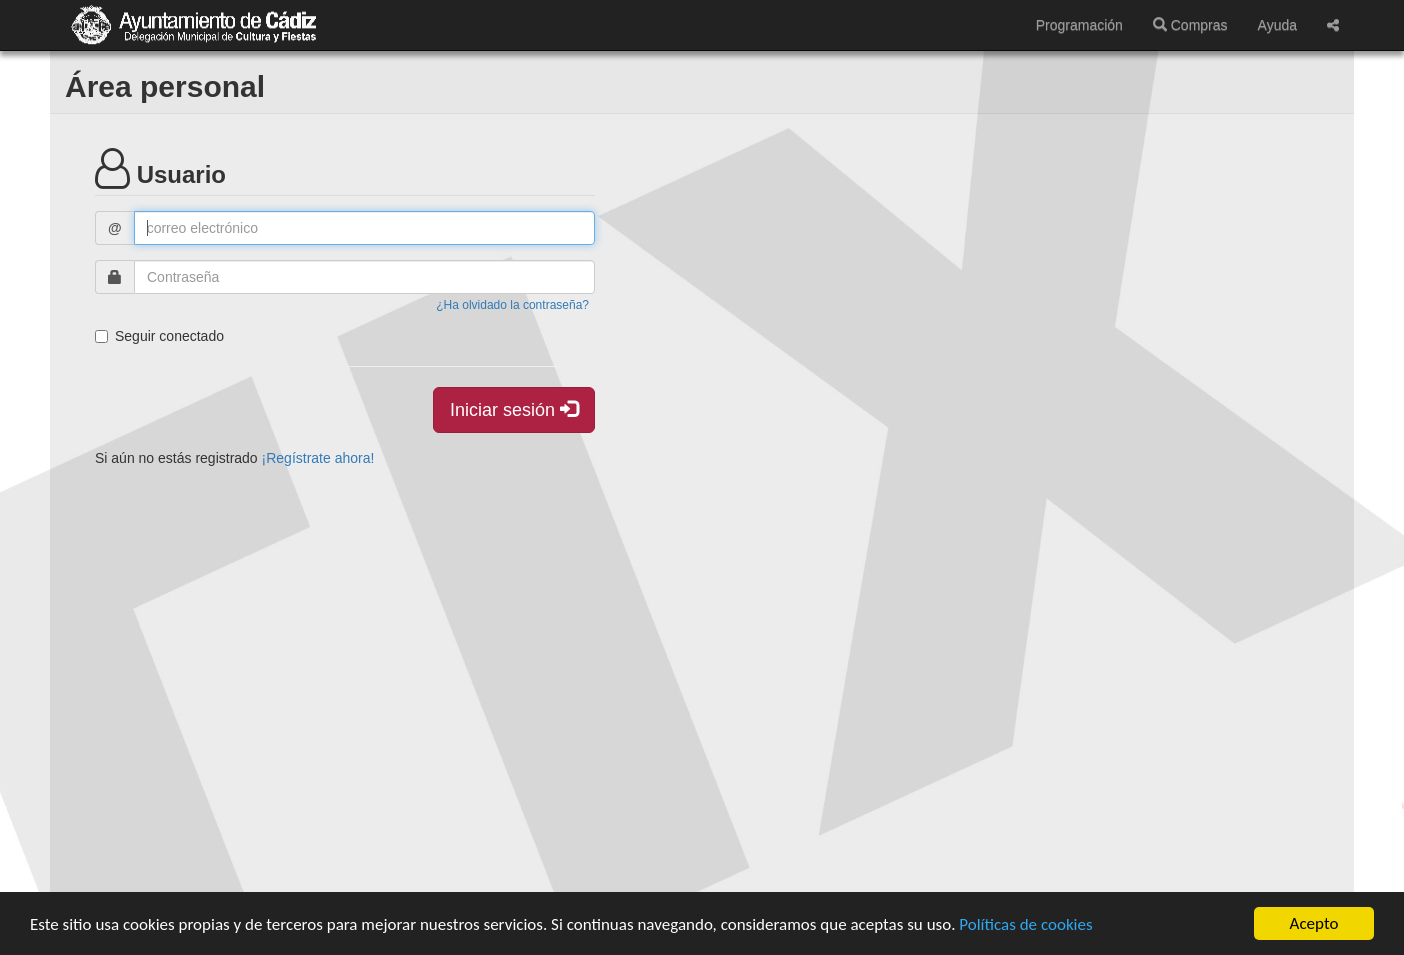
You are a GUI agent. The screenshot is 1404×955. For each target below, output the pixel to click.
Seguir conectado (159, 336)
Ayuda (1277, 25)
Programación (1079, 25)
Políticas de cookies (1025, 924)
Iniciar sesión (514, 409)
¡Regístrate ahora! (318, 458)
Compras (1190, 25)
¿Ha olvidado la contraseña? (512, 305)
